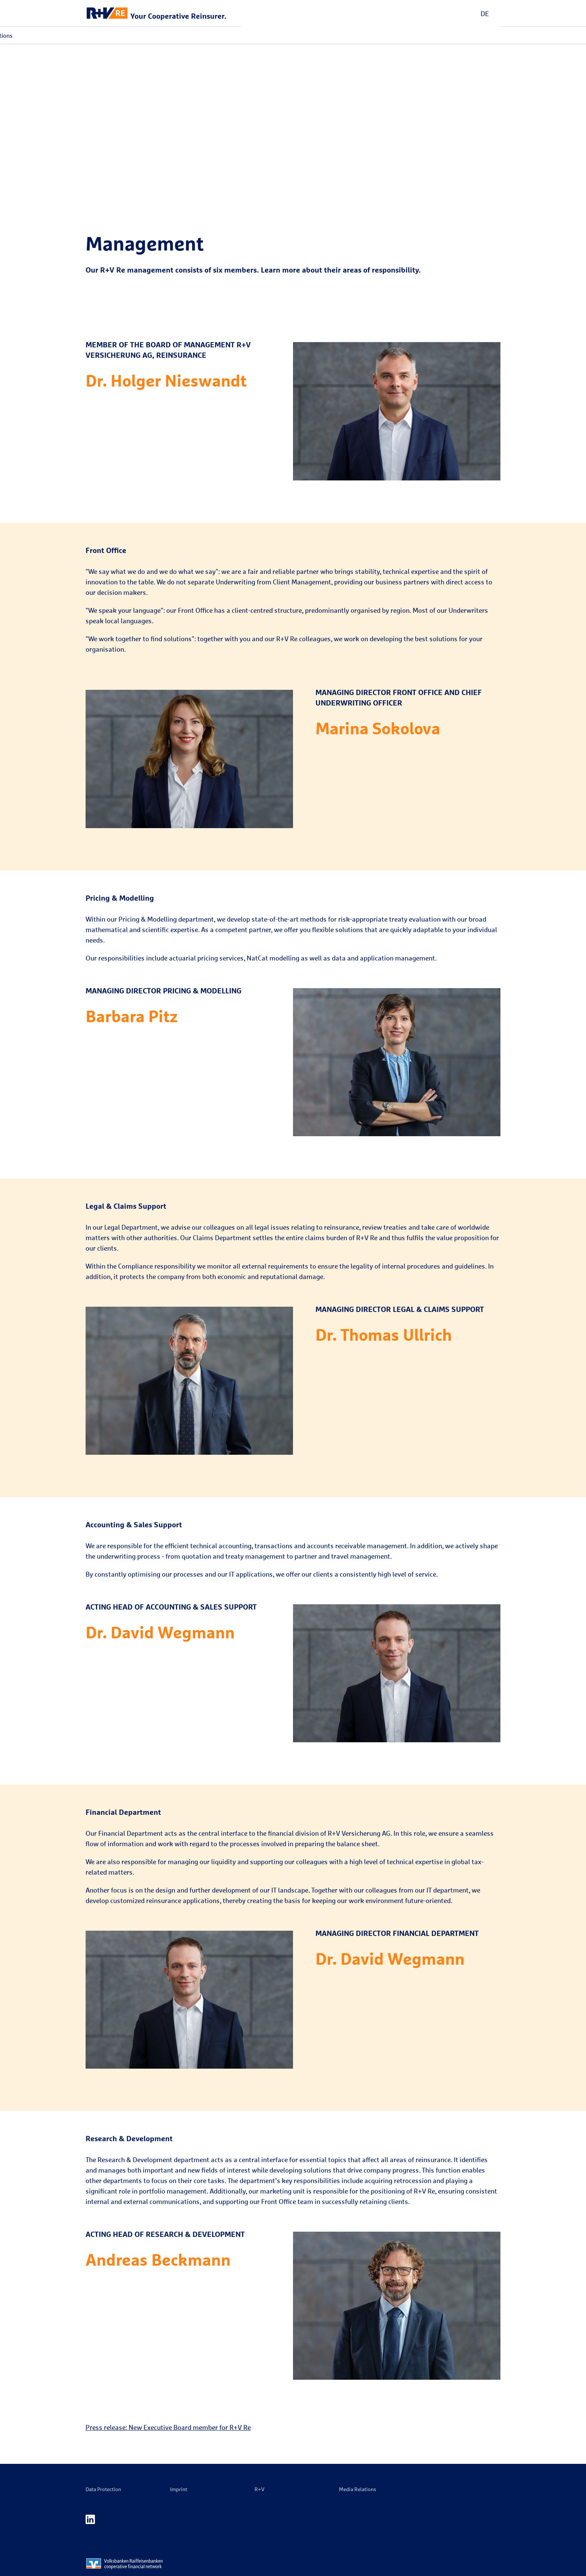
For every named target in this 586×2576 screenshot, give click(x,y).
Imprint (178, 2489)
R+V (260, 2489)
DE (485, 13)
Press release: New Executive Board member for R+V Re (168, 2427)
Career (212, 35)
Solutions (155, 35)
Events (186, 35)
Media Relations (251, 35)
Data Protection (103, 2489)
